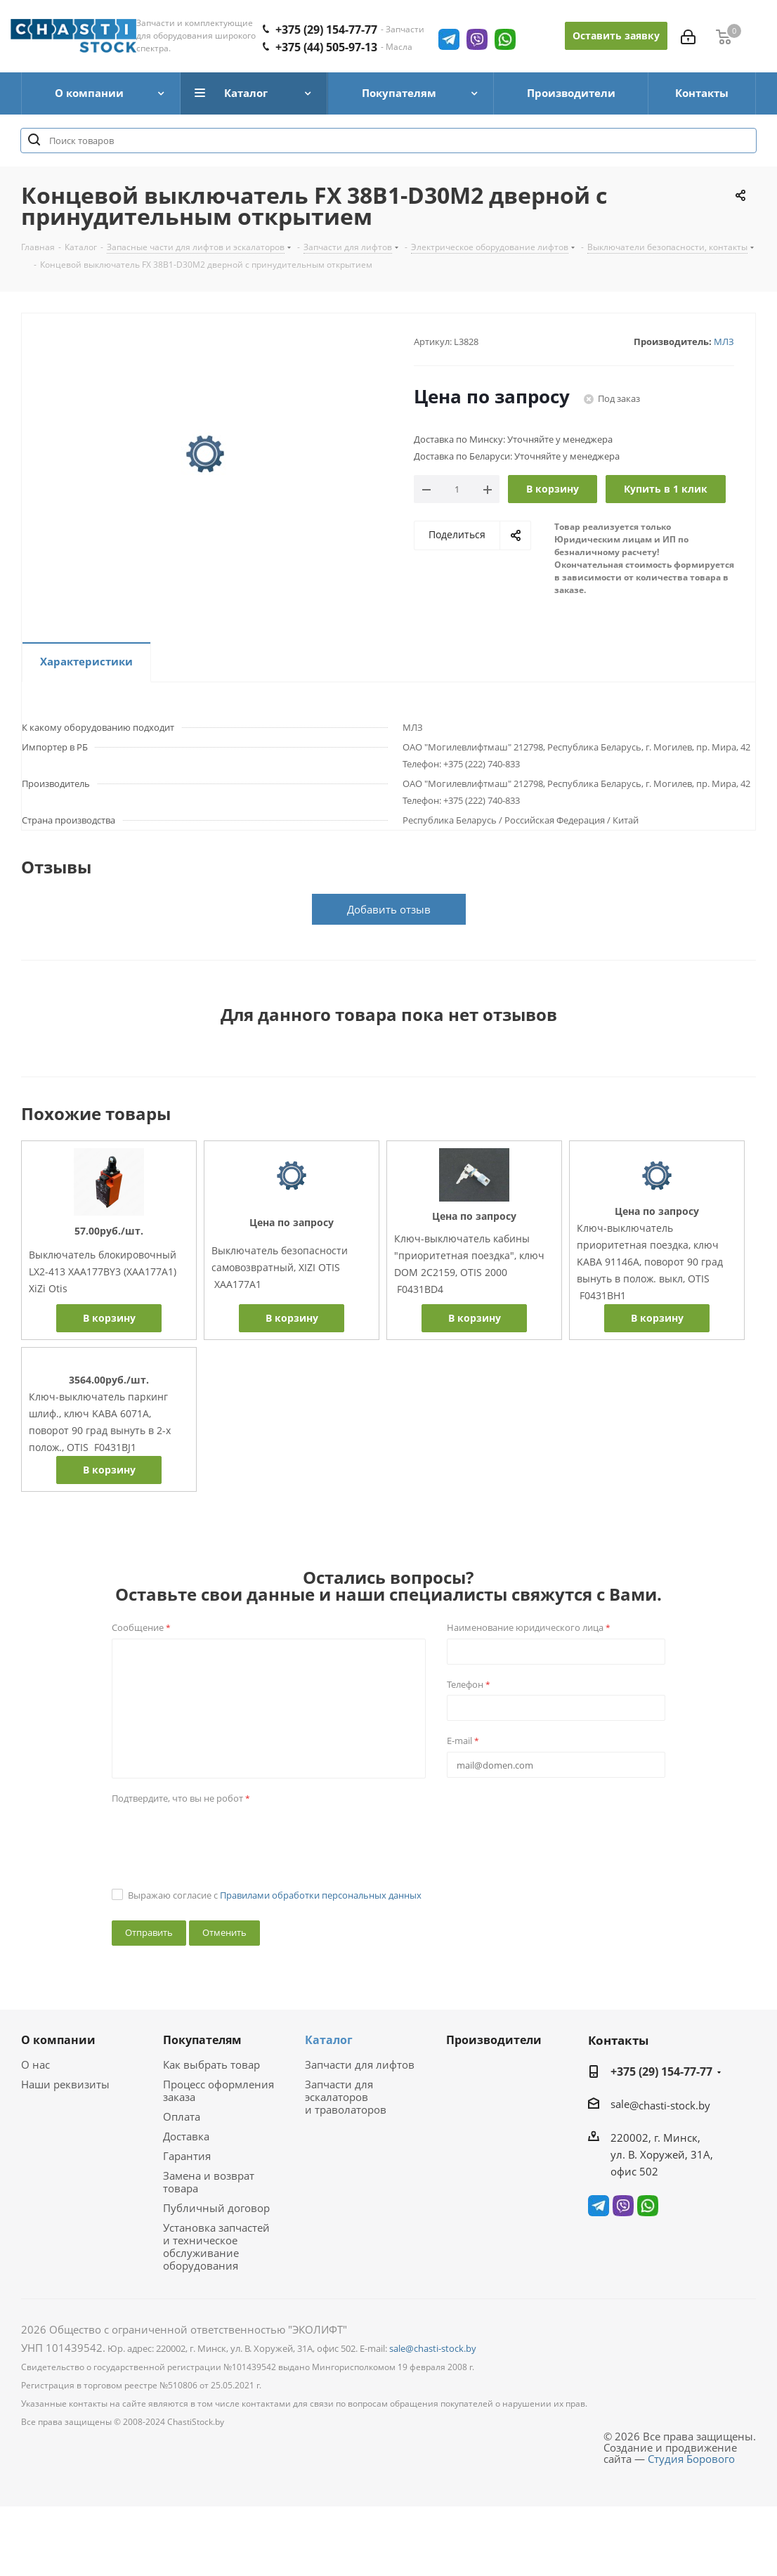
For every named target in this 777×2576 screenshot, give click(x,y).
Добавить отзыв (389, 909)
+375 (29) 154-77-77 (661, 2071)
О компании (58, 2040)
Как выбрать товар (211, 2064)
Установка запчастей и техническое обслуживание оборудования (216, 2246)
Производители (494, 2040)
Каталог (329, 2040)
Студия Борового (691, 2459)
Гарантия (187, 2156)
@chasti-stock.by (669, 2105)
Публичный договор (216, 2208)
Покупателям (202, 2040)
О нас (35, 2064)
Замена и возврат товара (208, 2181)
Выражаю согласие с (275, 1895)
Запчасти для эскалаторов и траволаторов (345, 2096)
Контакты (618, 2040)
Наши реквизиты (65, 2084)
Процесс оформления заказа (218, 2090)
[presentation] (218, 1836)
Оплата (181, 2116)
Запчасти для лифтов (359, 2064)
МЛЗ (724, 341)
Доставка (186, 2136)
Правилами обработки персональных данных (321, 1895)
